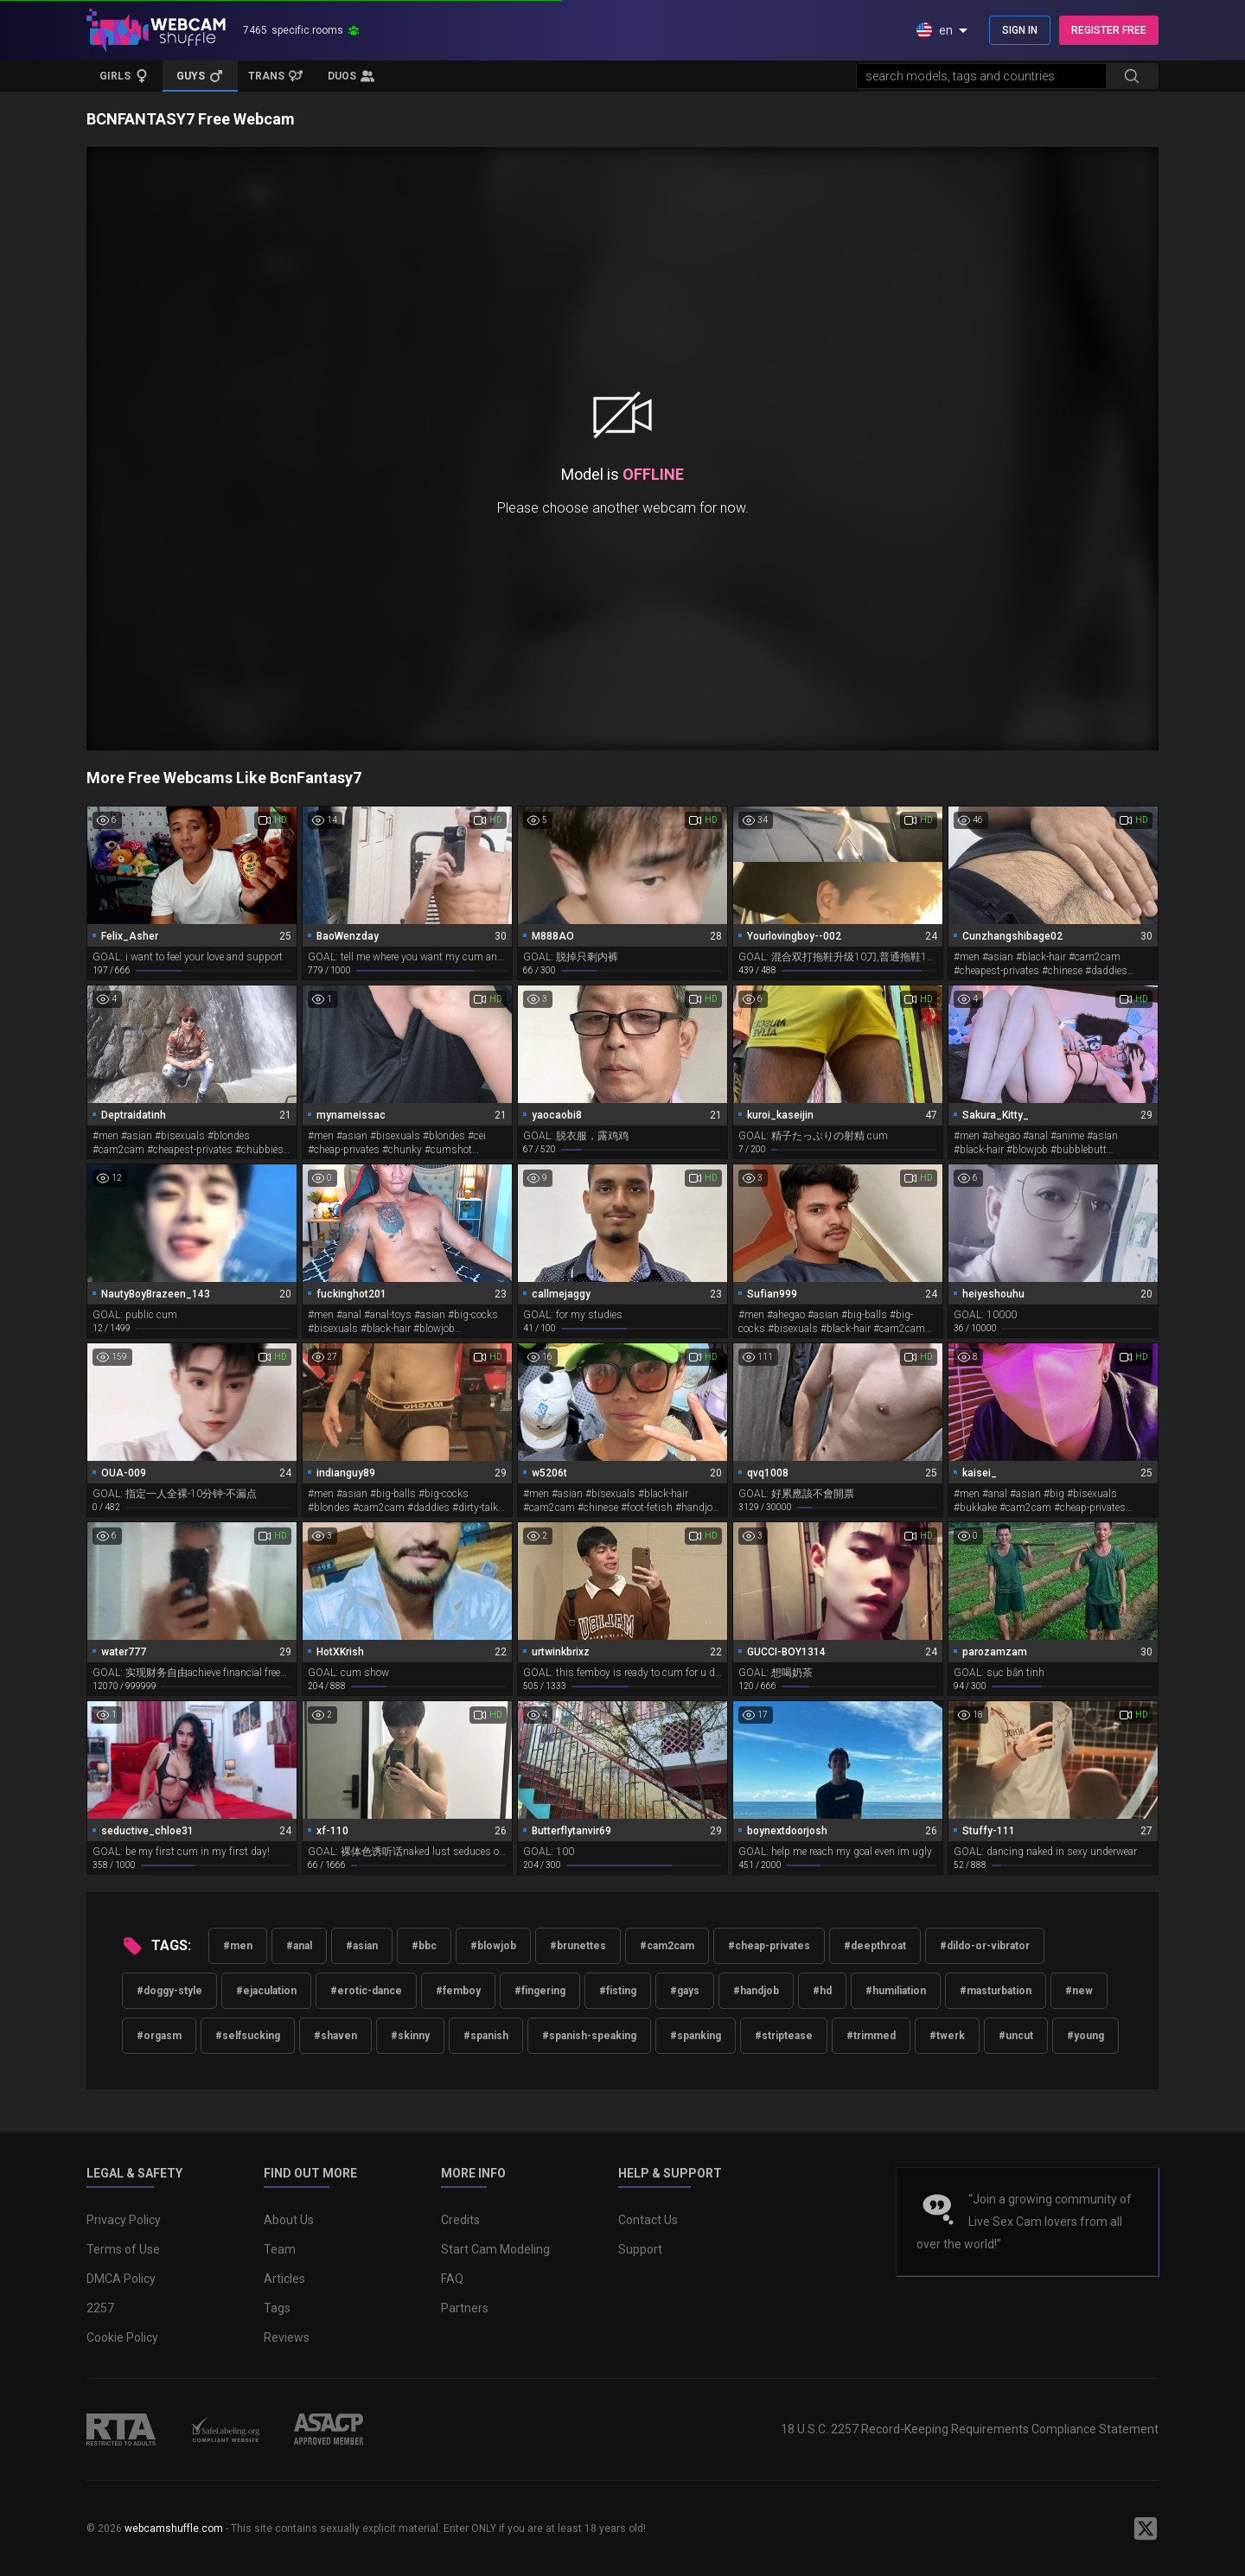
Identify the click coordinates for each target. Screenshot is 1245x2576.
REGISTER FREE (1108, 30)
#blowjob (493, 1946)
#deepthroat (875, 1946)
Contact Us (648, 2220)
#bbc (424, 1946)
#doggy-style (169, 1991)
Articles (284, 2279)
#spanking (695, 2036)
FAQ (452, 2279)
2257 (100, 2308)
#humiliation (895, 1991)
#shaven (335, 2036)
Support (640, 2249)
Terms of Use (123, 2249)
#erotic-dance (366, 1991)
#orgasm (159, 2036)
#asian (362, 1946)
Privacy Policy (123, 2220)
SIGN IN (1020, 30)
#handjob (756, 1991)
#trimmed (871, 2036)
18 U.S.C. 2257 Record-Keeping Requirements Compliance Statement (970, 2429)
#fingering (539, 1991)
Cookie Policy (122, 2337)
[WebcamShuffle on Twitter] (1146, 2528)
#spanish (485, 2036)
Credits (460, 2220)
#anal (299, 1946)
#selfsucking (247, 2036)
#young (1085, 2036)
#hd (822, 1991)
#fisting (617, 1991)
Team (280, 2249)
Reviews (287, 2337)
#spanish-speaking (589, 2036)
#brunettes (578, 1946)
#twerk (947, 2036)
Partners (464, 2308)
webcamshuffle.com (173, 2528)
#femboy (458, 1991)
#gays (684, 1991)
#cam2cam (667, 1946)
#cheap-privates (769, 1946)
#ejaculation (266, 1991)
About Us (289, 2220)
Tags (277, 2308)
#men (237, 1946)
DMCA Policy (121, 2279)
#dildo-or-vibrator (985, 1946)
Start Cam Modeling (495, 2249)
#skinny (410, 2036)
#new (1079, 1991)
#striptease (784, 2036)
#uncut (1016, 2036)
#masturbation (995, 1991)
